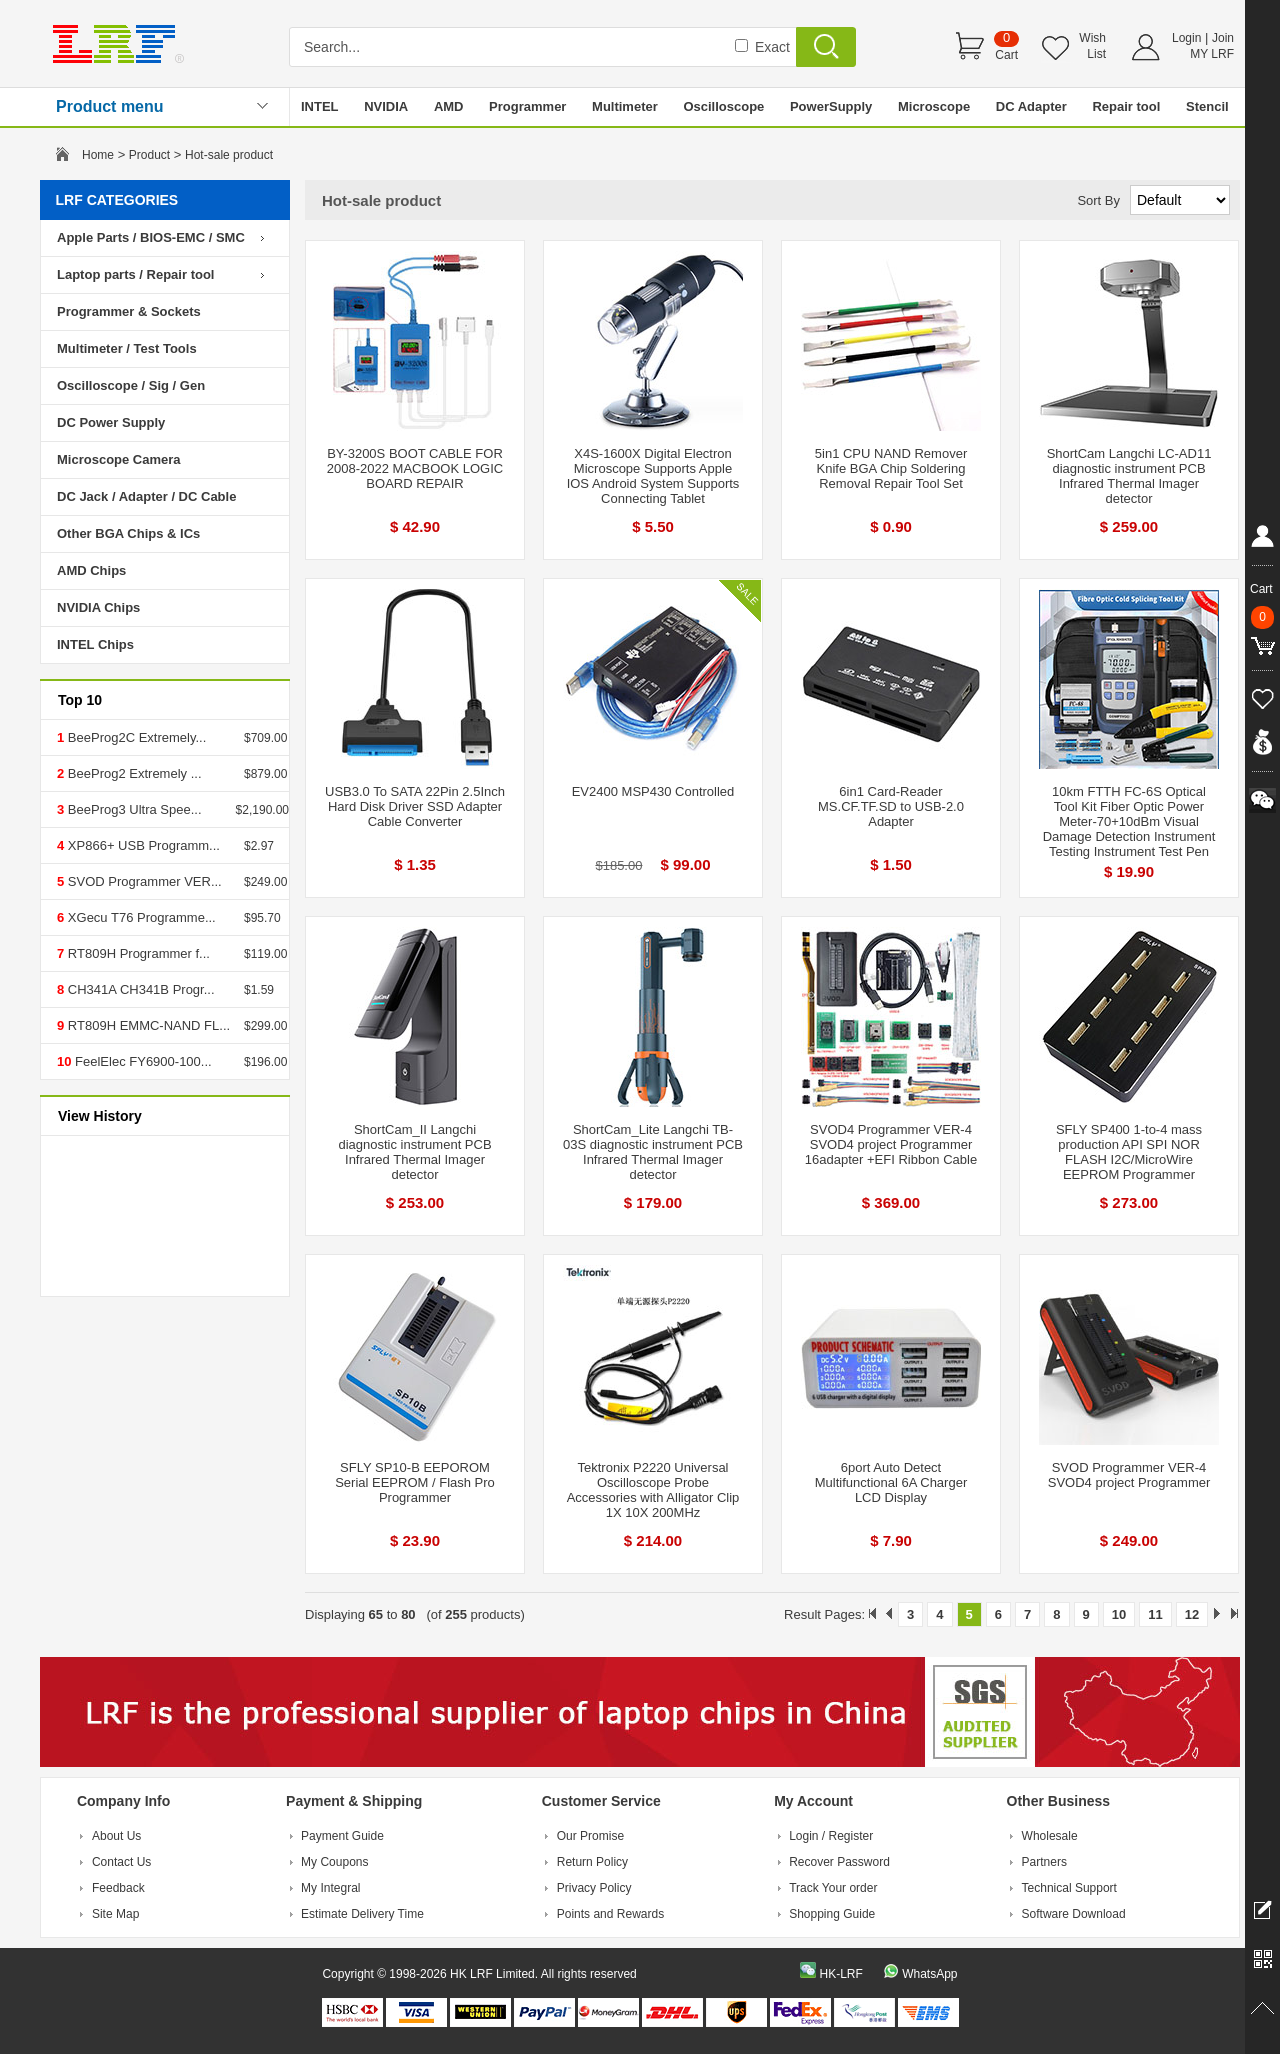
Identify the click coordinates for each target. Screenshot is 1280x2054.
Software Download (1074, 1914)
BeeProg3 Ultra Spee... (132, 809)
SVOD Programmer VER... (142, 881)
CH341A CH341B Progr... (139, 989)
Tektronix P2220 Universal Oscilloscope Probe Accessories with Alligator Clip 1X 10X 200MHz (653, 1490)
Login (1186, 38)
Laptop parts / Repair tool (135, 274)
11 (1155, 1614)
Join (1223, 38)
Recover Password (839, 1862)
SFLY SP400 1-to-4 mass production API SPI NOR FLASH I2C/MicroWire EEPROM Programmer (1129, 1152)
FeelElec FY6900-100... (141, 1061)
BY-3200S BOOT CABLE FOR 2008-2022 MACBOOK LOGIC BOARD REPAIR (415, 468)
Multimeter (625, 106)
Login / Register (831, 1836)
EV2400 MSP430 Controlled (653, 791)
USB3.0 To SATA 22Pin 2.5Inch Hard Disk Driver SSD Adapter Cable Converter (415, 806)
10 (1119, 1614)
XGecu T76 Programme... (140, 917)
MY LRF (1212, 54)
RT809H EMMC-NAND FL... (147, 1025)
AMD (449, 106)
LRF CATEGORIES (117, 200)
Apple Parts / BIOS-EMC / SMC (151, 237)
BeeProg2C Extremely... (135, 737)
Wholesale (1050, 1836)
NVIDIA (386, 106)
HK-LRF (840, 1974)
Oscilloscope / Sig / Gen (131, 385)
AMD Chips (91, 570)
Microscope (934, 106)
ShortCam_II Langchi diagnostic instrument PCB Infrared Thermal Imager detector (414, 1152)
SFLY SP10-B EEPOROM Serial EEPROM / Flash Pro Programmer (415, 1482)
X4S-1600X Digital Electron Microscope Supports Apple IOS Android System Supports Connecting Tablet (653, 476)
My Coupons (334, 1862)
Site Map (115, 1914)
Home (98, 155)
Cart (1006, 55)
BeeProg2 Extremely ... (132, 773)
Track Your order (833, 1888)
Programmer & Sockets (129, 311)
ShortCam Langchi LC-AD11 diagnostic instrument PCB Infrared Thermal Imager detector (1129, 476)
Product (149, 155)
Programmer (527, 106)
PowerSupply (831, 106)
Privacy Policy (594, 1888)
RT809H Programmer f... (137, 953)
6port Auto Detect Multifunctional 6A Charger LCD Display (891, 1482)
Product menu (110, 106)
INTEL (320, 106)
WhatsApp (929, 1974)
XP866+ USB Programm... (142, 845)
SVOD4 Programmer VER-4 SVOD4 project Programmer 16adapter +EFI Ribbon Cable (891, 1144)
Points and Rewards (610, 1914)
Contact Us (121, 1862)
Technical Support (1069, 1888)
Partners (1044, 1862)
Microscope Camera (119, 459)
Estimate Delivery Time (362, 1914)
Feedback (118, 1888)
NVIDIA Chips (98, 607)
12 (1192, 1614)
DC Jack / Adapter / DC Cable (146, 496)
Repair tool (1126, 106)
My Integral (330, 1888)
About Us (116, 1836)
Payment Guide (342, 1836)
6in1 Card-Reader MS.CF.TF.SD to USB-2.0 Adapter (891, 806)
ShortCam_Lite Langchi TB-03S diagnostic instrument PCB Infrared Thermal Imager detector (653, 1152)
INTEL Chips (95, 644)
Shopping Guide (832, 1914)
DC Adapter (1031, 106)
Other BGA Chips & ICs (128, 533)
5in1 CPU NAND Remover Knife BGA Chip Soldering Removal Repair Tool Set (891, 468)
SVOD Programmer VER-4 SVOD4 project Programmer (1129, 1475)
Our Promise (590, 1836)
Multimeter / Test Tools (127, 348)
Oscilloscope (723, 106)
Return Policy (592, 1862)
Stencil (1207, 106)
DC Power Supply (111, 422)
